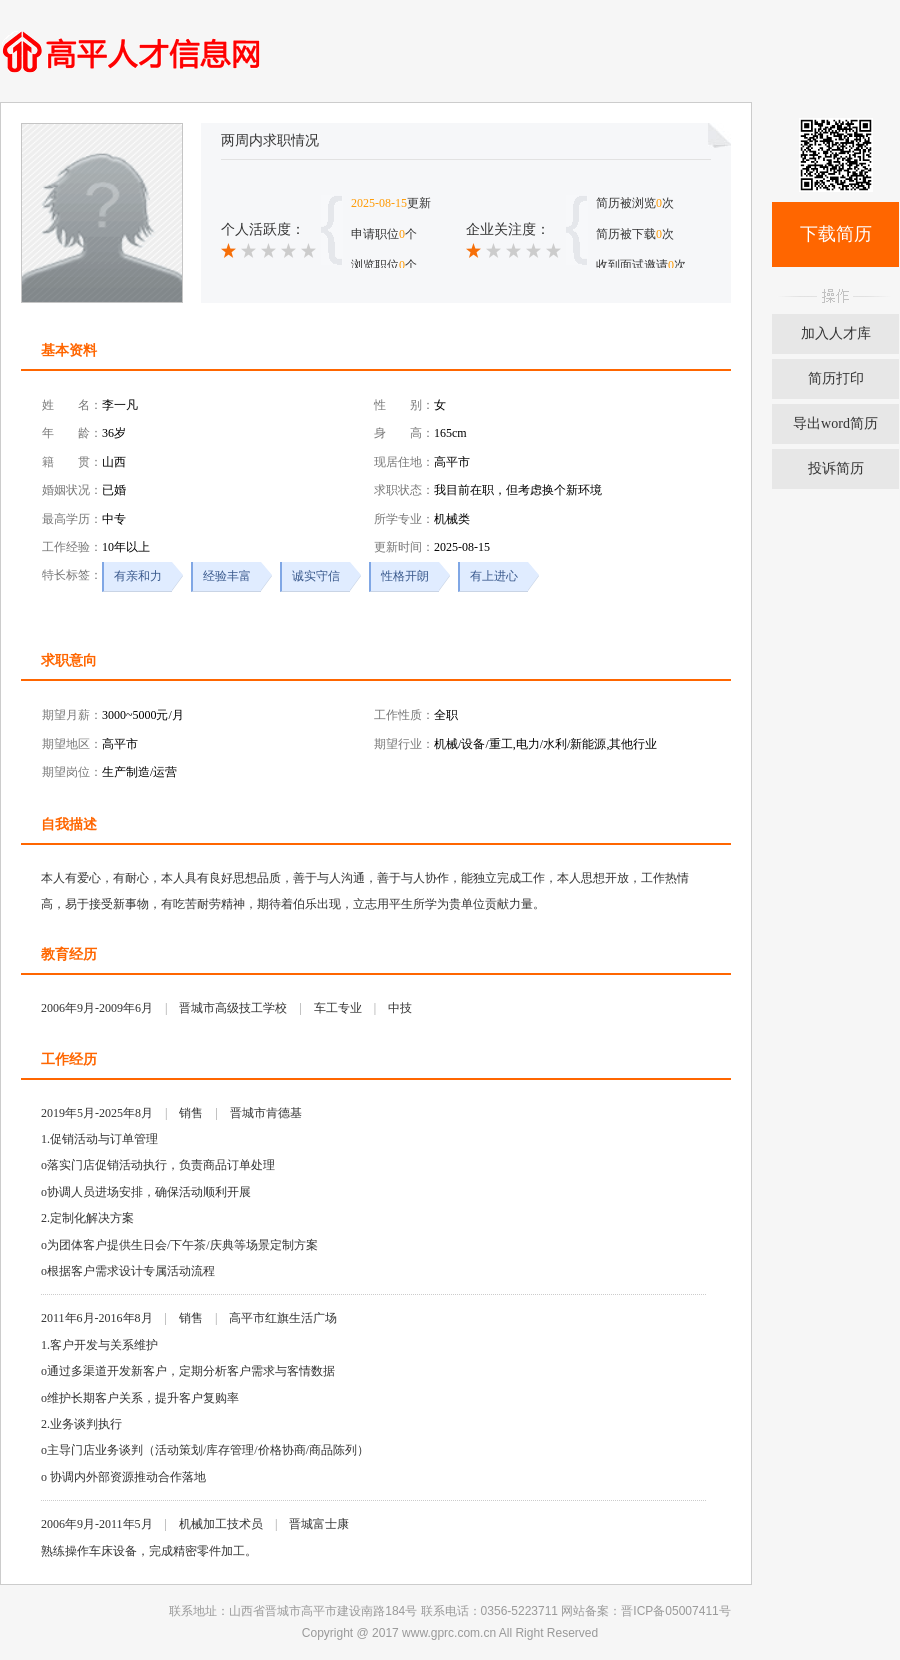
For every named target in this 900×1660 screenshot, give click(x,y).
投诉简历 (836, 468)
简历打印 (836, 378)
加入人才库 (836, 333)
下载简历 (836, 234)
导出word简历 (835, 423)
